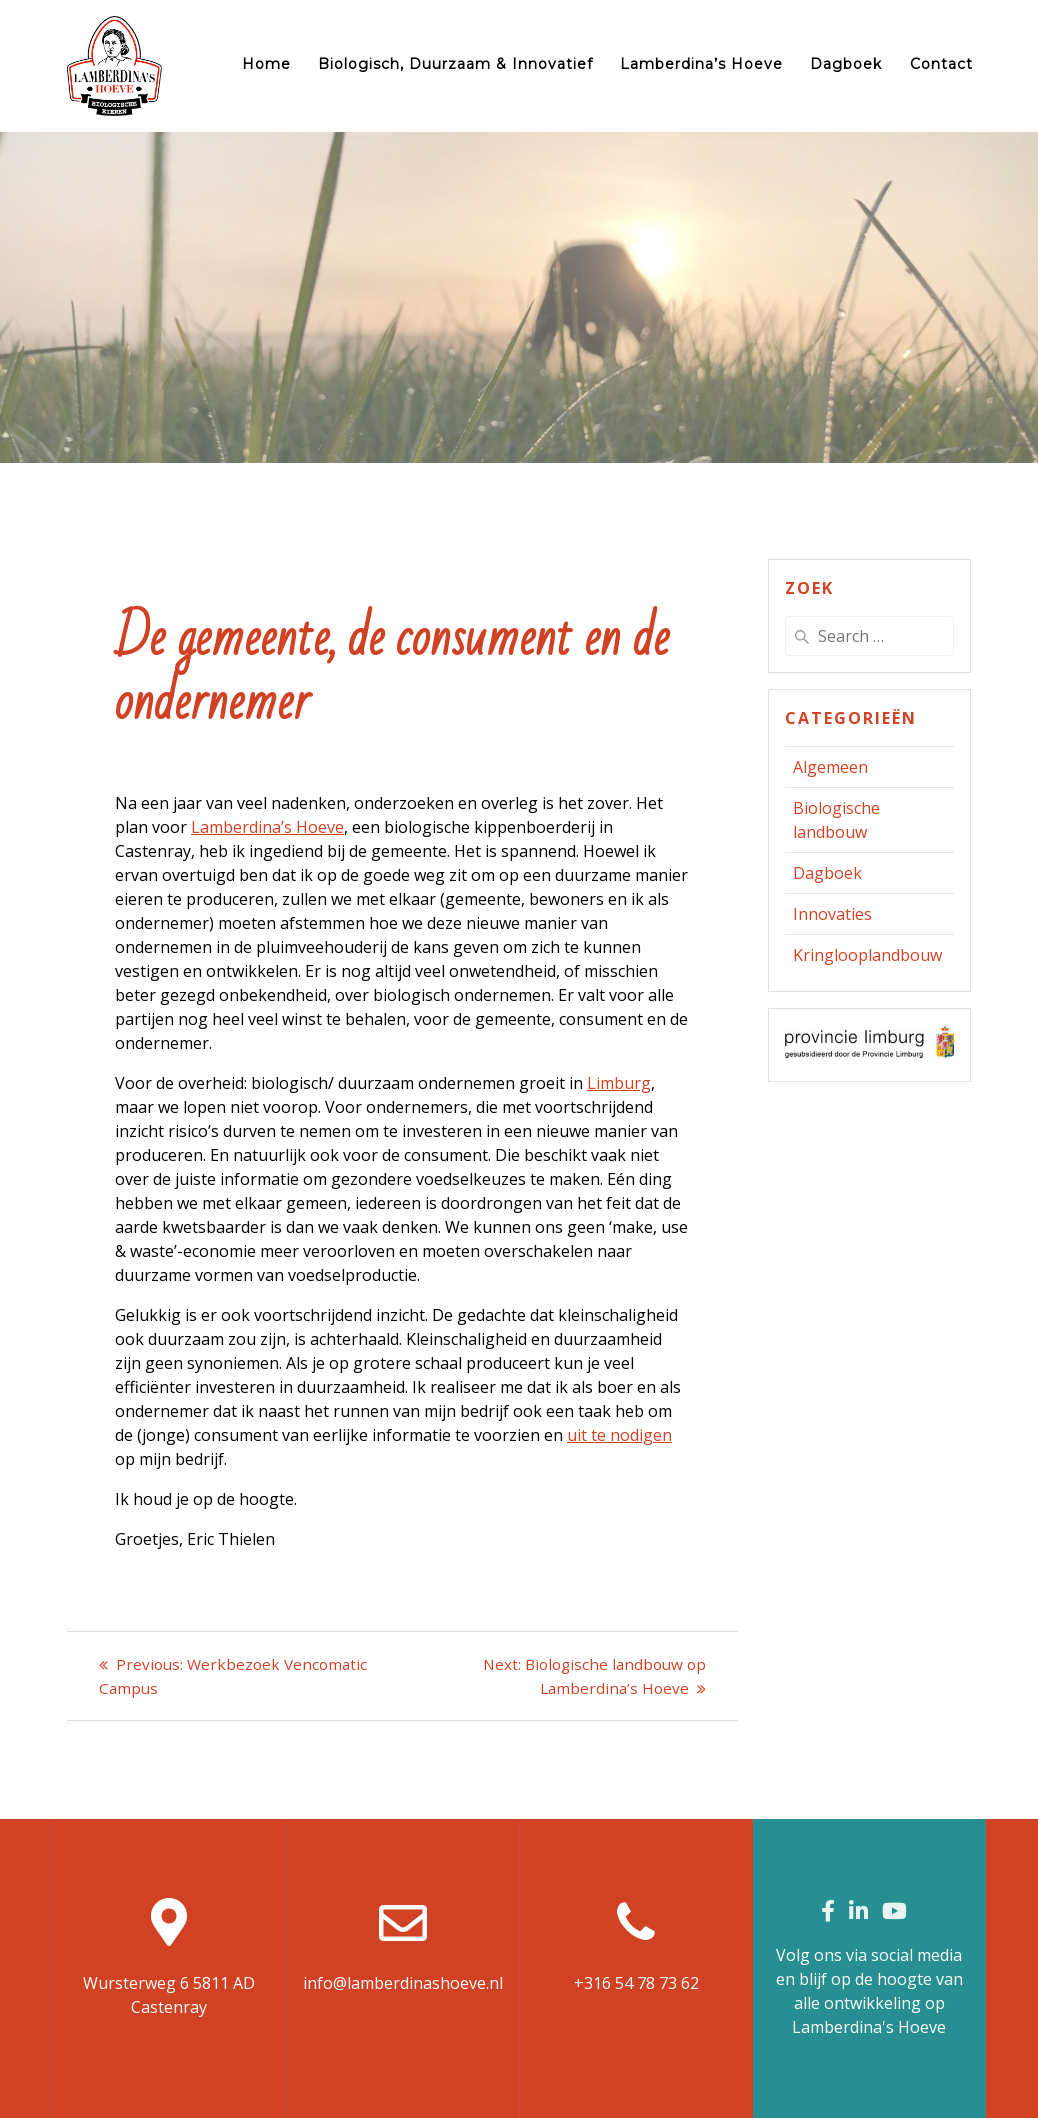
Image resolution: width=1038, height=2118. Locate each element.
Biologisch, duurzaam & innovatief (455, 64)
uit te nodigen (619, 1435)
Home (266, 64)
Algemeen (830, 767)
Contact (941, 64)
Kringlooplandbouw (867, 955)
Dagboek (846, 64)
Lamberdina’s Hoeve (701, 64)
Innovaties (832, 914)
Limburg (619, 1083)
